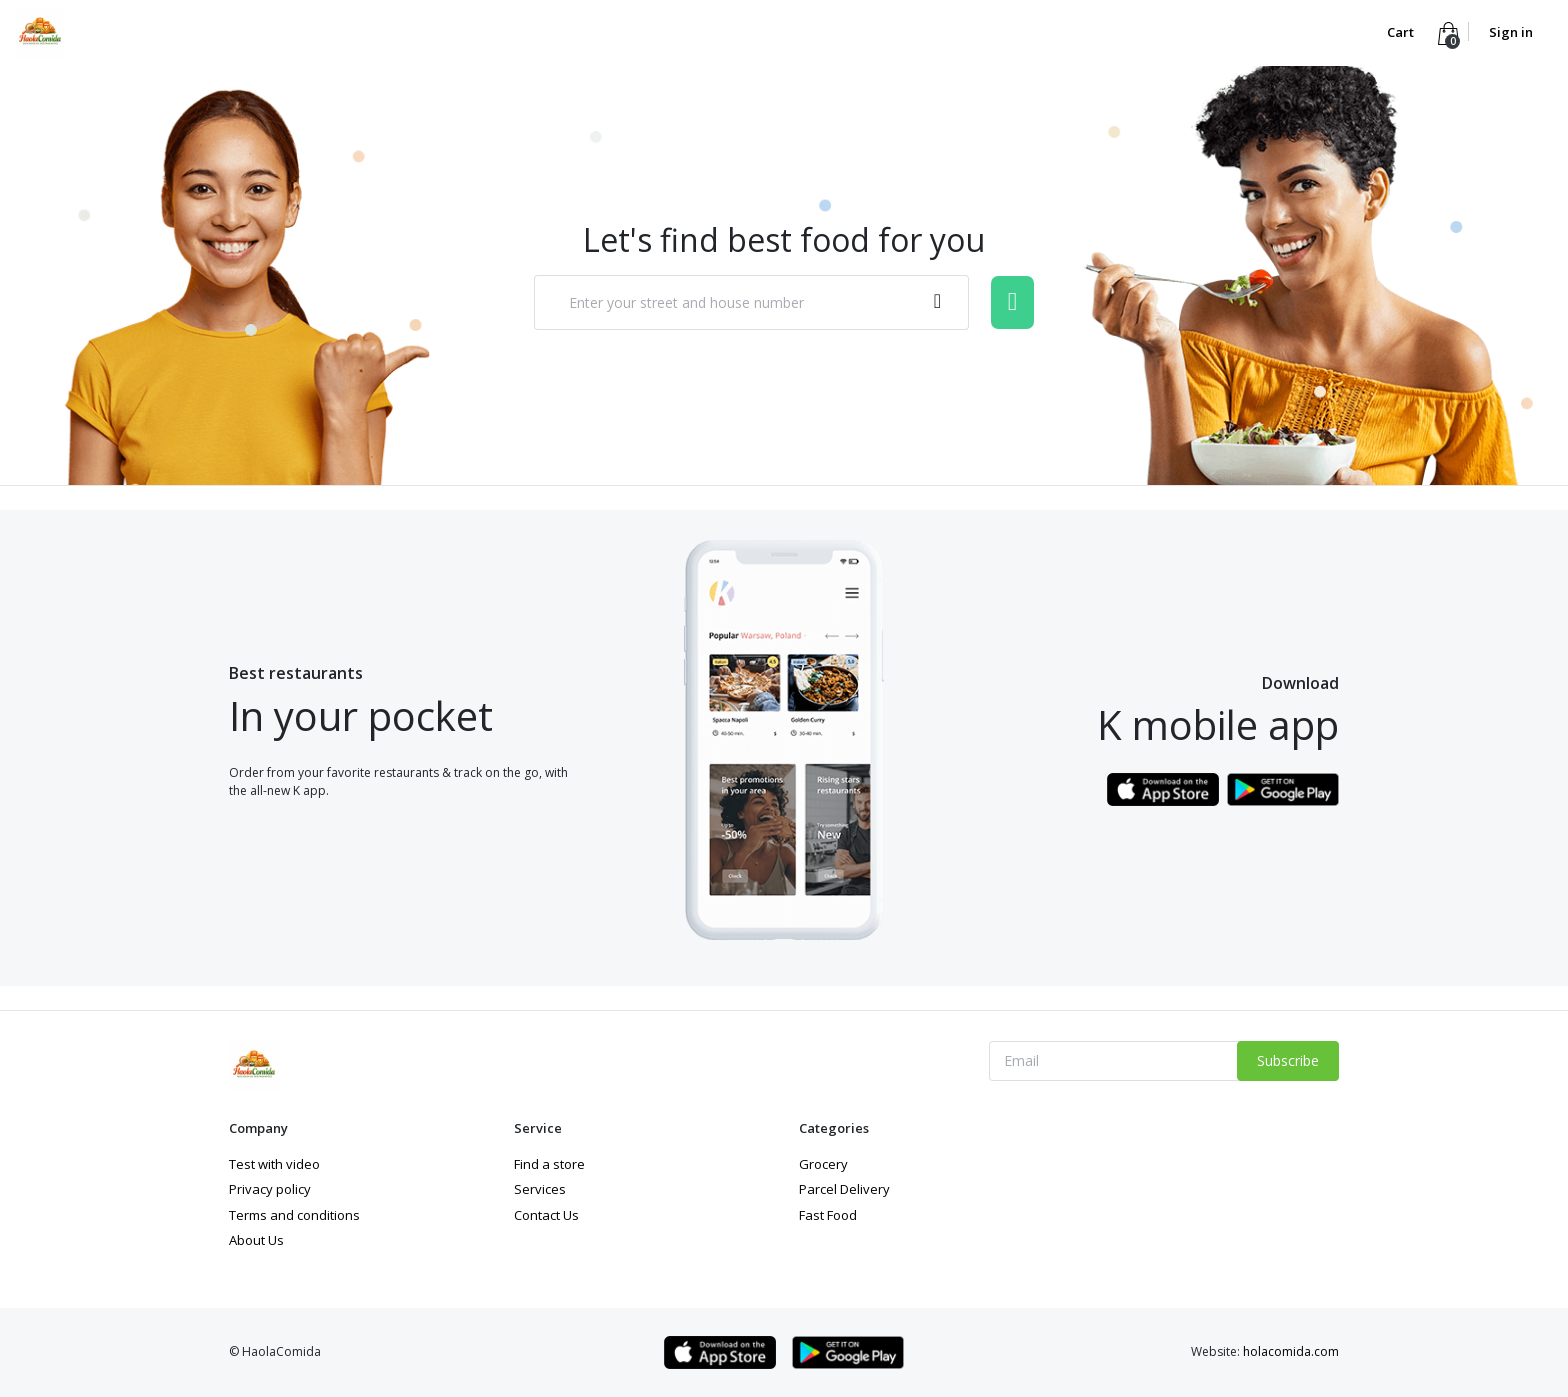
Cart (1402, 32)
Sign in (1511, 32)
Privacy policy (270, 1189)
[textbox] (731, 303)
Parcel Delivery (844, 1189)
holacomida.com (1291, 1351)
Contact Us (546, 1215)
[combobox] (751, 302)
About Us (256, 1240)
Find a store (549, 1164)
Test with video (274, 1164)
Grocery (823, 1164)
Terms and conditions (294, 1215)
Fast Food (828, 1215)
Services (540, 1189)
